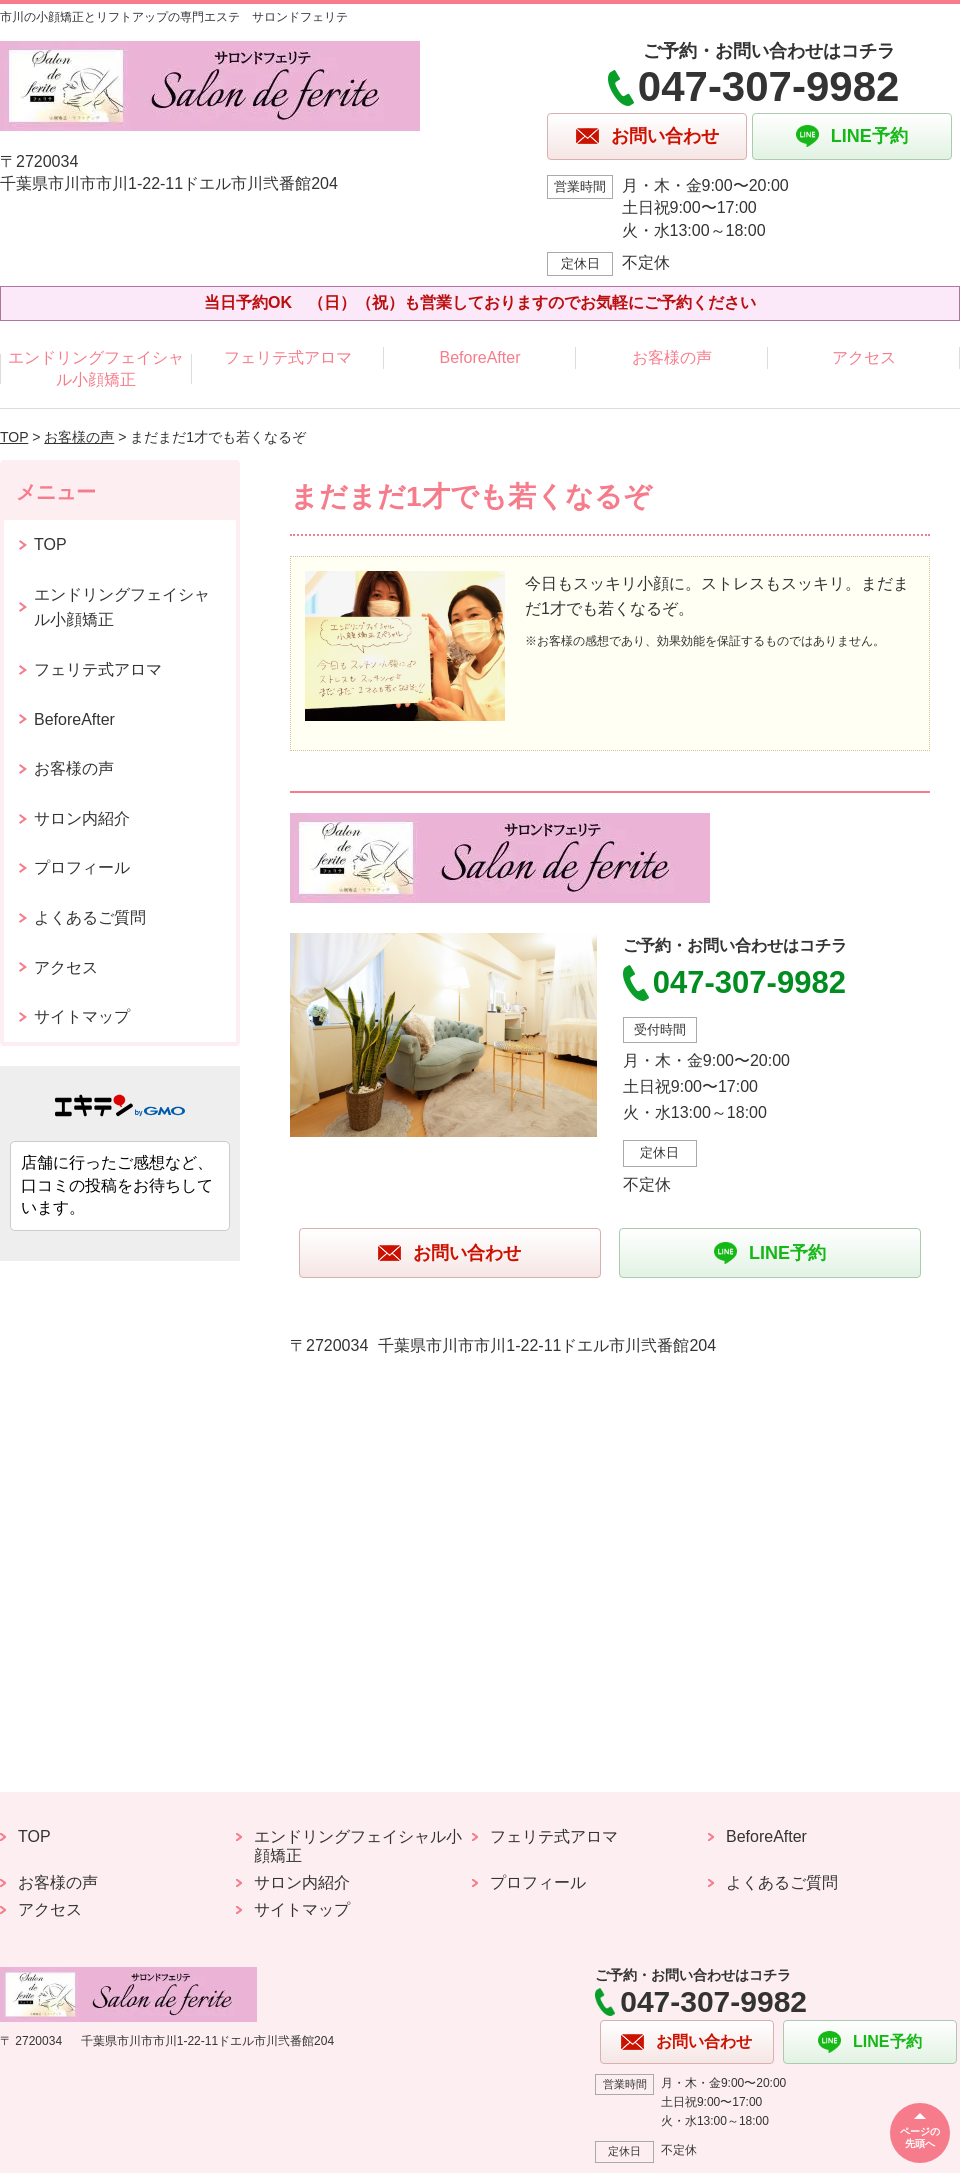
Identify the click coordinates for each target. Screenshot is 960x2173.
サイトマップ (82, 1016)
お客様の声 (672, 357)
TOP (14, 437)
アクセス (864, 357)
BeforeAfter (480, 357)
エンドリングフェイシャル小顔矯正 (96, 368)
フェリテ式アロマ (288, 357)
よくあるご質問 (90, 917)
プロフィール (82, 867)
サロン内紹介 (82, 818)
